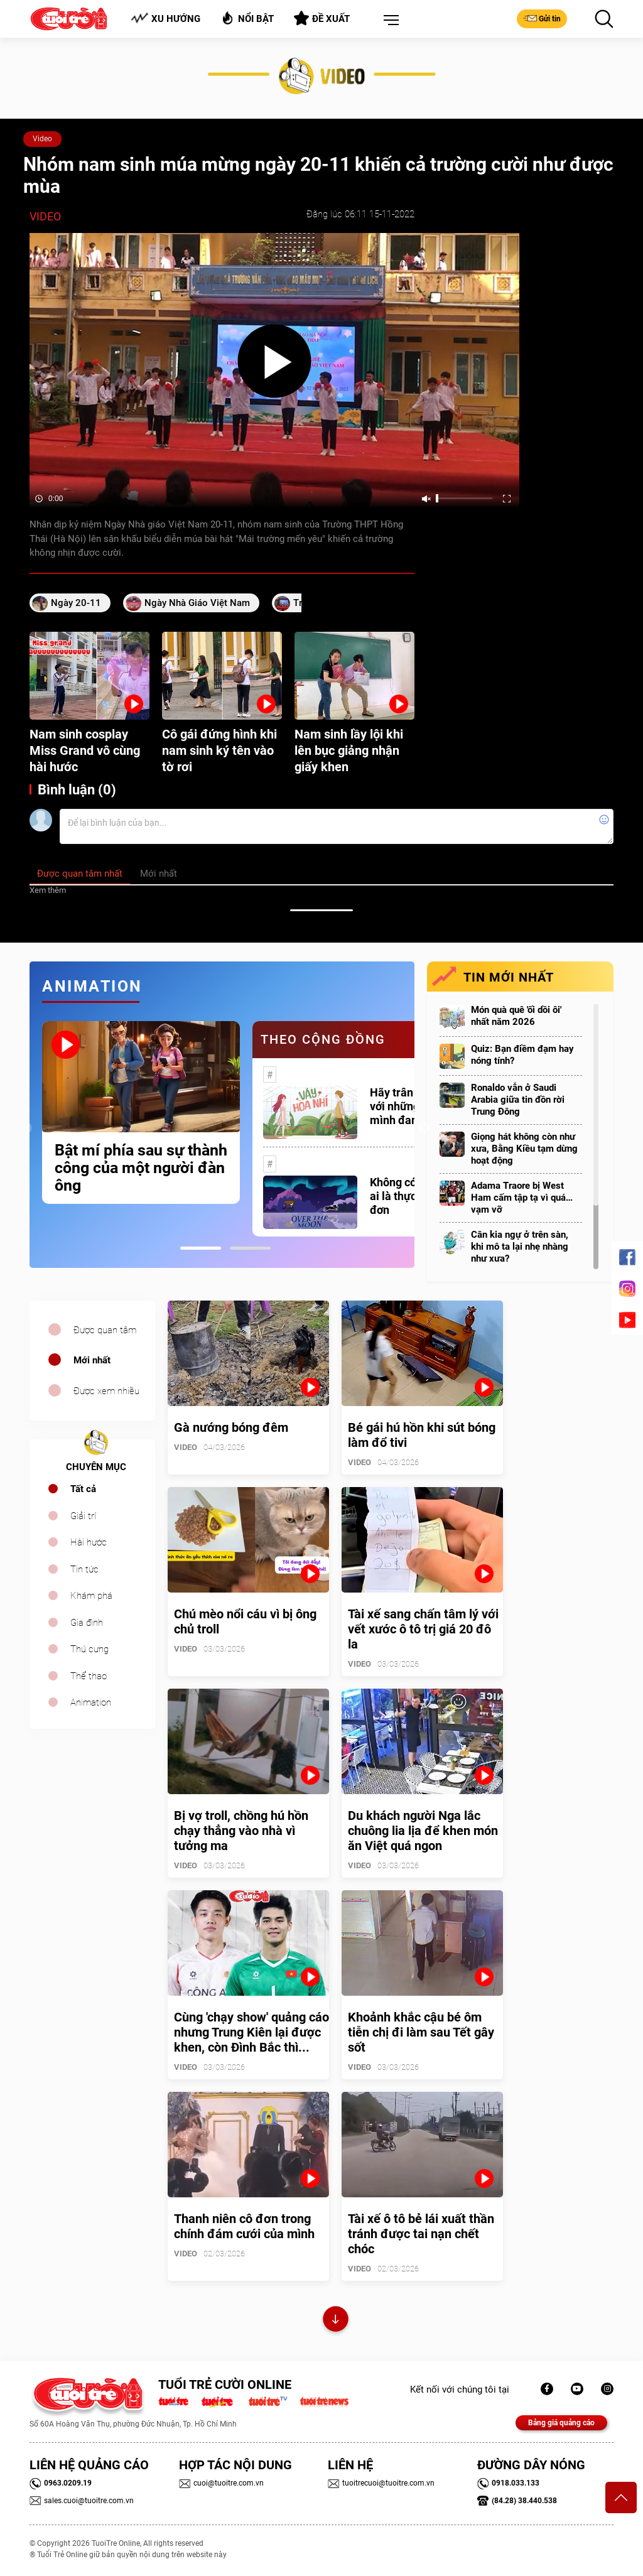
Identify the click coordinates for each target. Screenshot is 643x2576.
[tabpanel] (141, 1112)
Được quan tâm (104, 1330)
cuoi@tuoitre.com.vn (221, 2483)
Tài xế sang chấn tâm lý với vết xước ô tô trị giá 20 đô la (423, 1629)
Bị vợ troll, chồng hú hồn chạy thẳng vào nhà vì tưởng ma (241, 1830)
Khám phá (91, 1595)
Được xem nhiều (106, 1391)
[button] (389, 20)
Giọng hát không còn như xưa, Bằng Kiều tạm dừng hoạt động (524, 1148)
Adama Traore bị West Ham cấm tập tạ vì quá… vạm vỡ (522, 1197)
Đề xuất (322, 18)
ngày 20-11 (76, 603)
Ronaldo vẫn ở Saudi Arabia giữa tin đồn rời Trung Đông (518, 1099)
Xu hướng (165, 18)
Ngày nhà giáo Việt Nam (197, 603)
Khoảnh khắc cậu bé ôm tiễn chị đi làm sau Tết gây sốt (421, 2032)
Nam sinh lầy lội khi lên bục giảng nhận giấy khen (348, 750)
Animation (90, 1702)
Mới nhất (92, 1360)
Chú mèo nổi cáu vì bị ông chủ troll (245, 1621)
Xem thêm (48, 890)
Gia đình (86, 1622)
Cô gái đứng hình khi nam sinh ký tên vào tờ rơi (219, 750)
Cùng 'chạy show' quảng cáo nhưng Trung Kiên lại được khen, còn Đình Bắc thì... (251, 2032)
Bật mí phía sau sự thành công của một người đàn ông (141, 1168)
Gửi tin (542, 18)
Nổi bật (247, 18)
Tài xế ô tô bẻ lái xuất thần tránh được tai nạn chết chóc (421, 2233)
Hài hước (88, 1542)
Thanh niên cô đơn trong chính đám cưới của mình (244, 2226)
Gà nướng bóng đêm (231, 1427)
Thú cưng (89, 1649)
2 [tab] (250, 1248)
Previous (26, 1128)
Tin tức (84, 1569)
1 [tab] (200, 1248)
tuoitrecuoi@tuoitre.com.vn (381, 2483)
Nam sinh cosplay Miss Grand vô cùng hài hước (85, 750)
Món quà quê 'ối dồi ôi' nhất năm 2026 (516, 1015)
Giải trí (83, 1516)
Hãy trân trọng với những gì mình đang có (406, 1106)
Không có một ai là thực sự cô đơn (408, 1196)
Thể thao (88, 1676)
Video (42, 138)
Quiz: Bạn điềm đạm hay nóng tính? (522, 1054)
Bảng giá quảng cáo (561, 2422)
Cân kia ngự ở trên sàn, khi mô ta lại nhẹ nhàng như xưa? (519, 1246)
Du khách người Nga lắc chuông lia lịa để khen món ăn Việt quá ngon (423, 1830)
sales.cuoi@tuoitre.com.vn (82, 2500)
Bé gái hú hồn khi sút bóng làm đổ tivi (421, 1435)
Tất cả (83, 1489)
